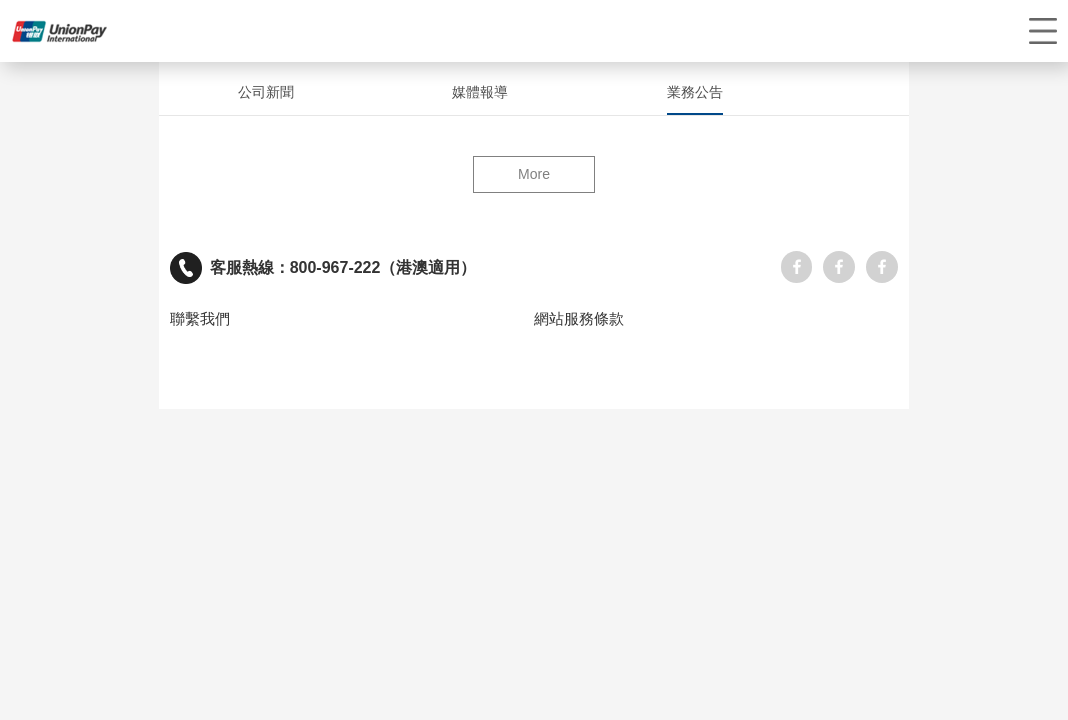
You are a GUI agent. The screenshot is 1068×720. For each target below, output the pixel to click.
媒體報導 (480, 92)
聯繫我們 (200, 319)
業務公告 (695, 92)
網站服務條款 (579, 319)
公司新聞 (266, 92)
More (534, 174)
